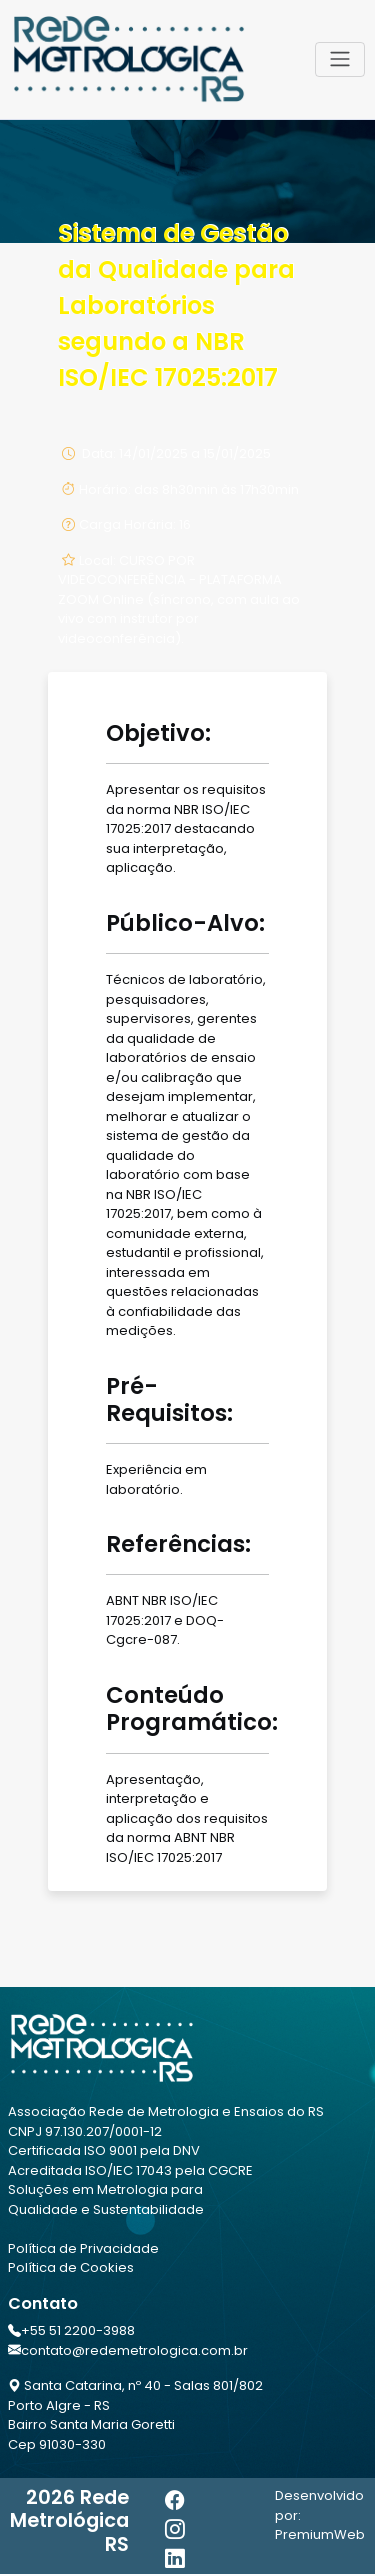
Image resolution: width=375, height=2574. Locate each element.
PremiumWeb (320, 2534)
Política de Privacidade (83, 2248)
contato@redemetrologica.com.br (134, 2350)
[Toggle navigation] (340, 59)
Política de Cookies (71, 2267)
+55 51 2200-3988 (78, 2330)
